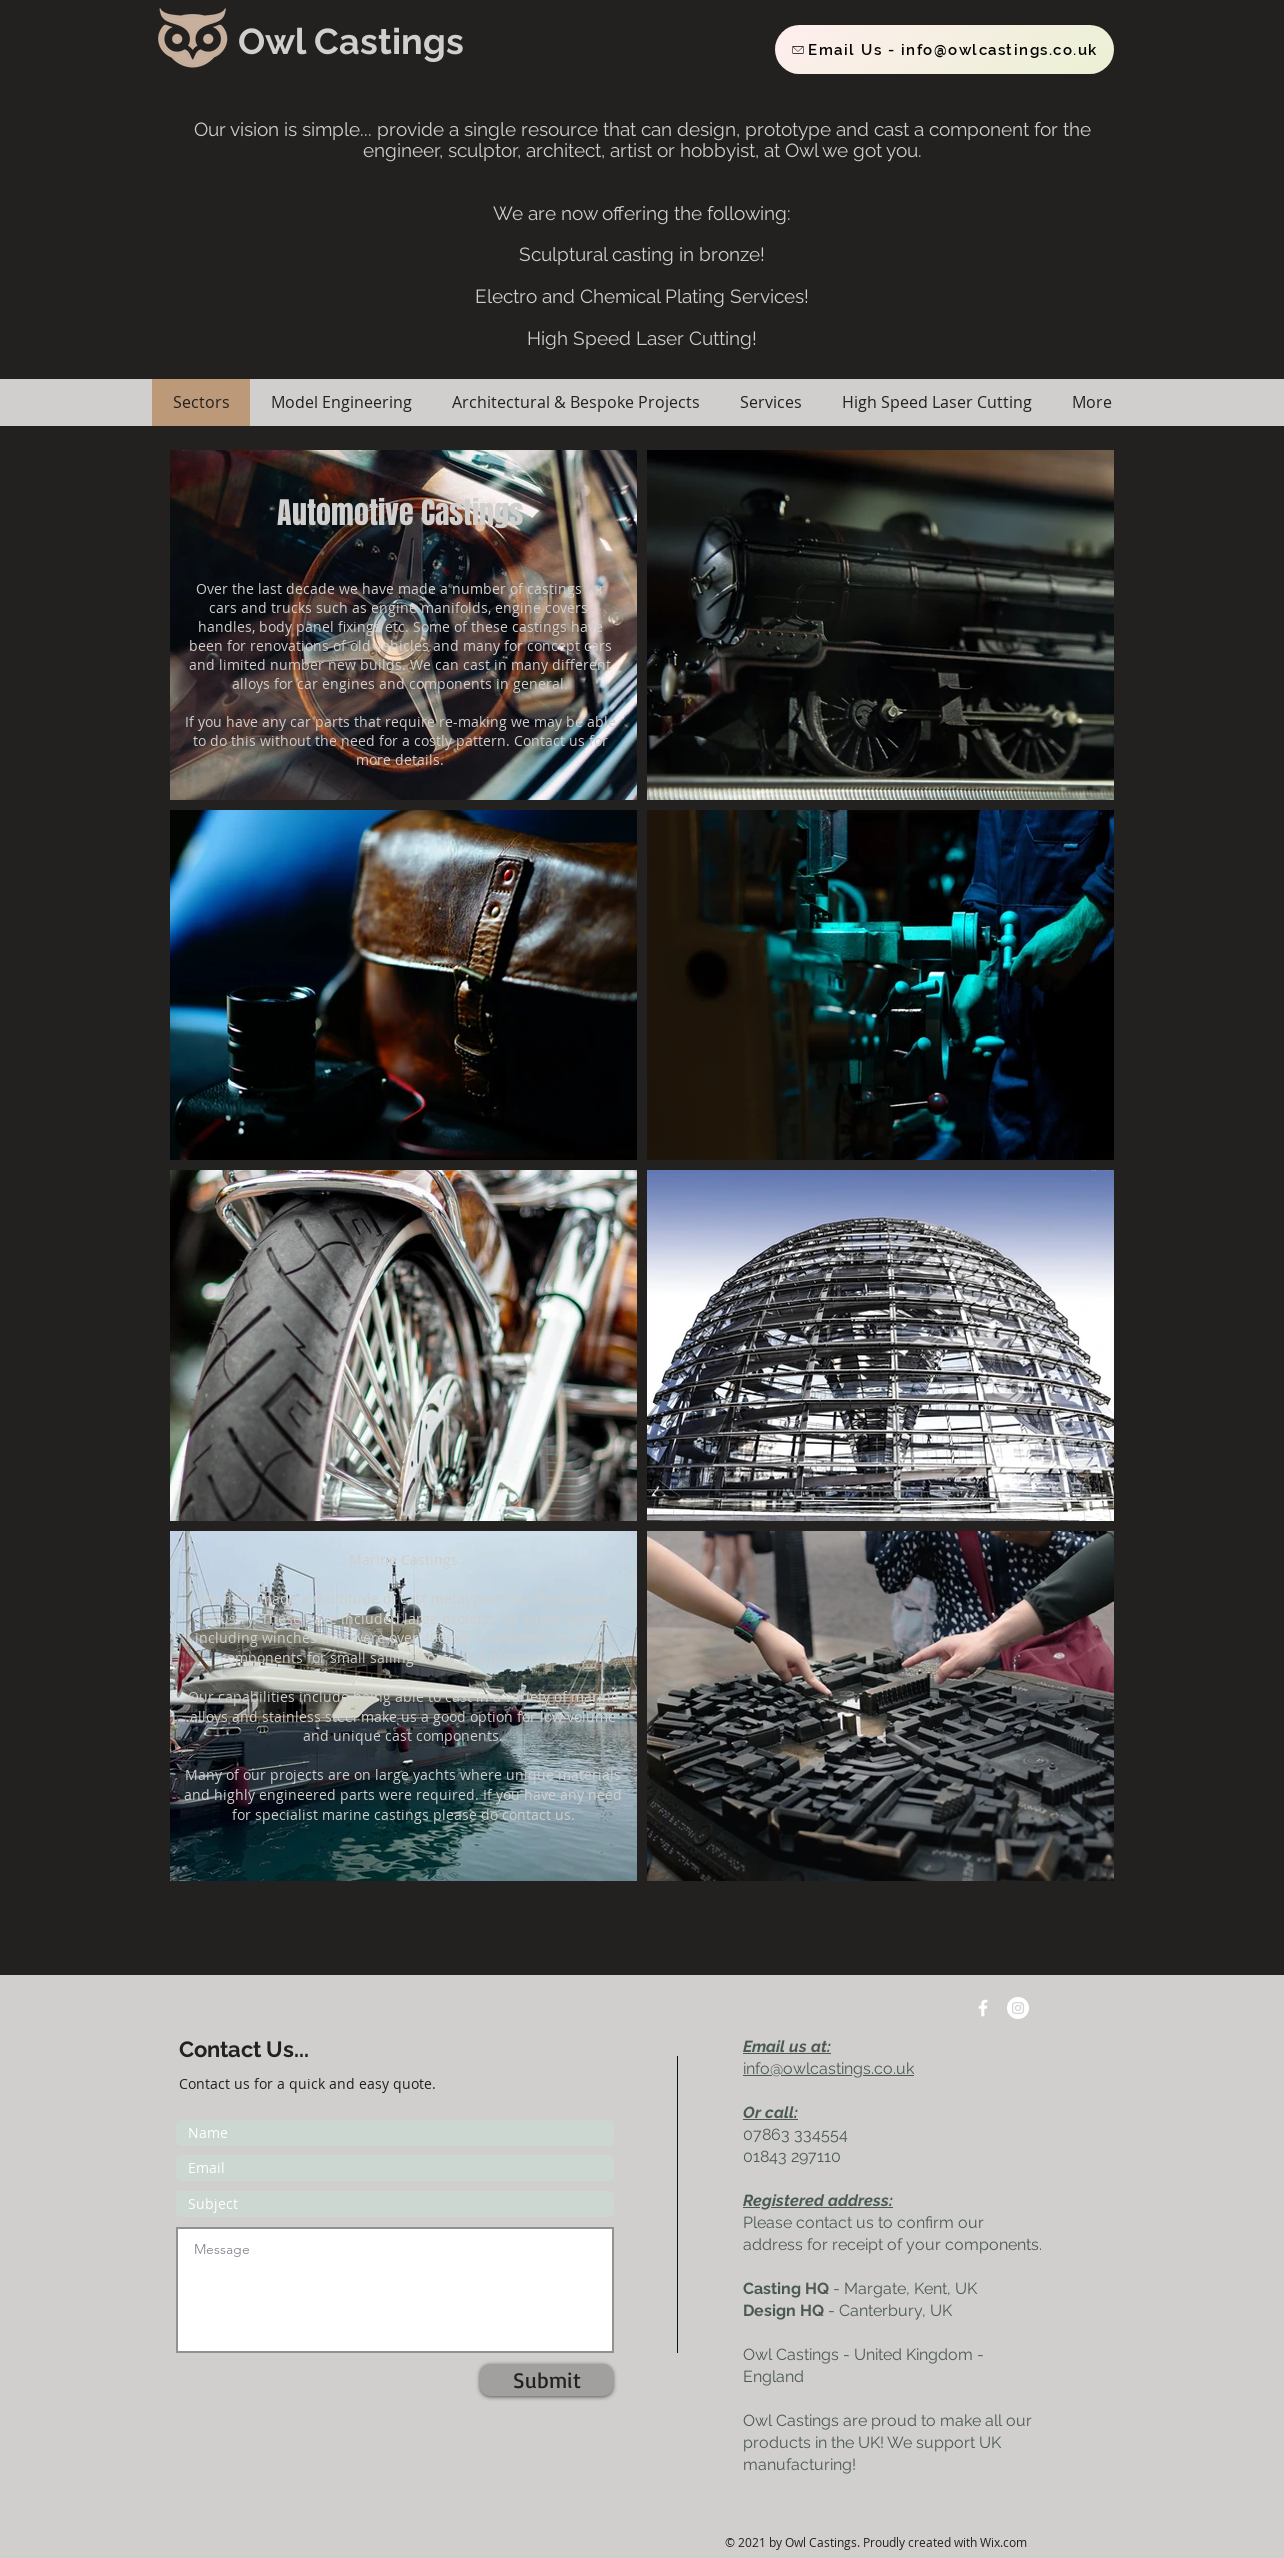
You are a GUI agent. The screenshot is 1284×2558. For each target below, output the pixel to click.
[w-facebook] (983, 2008)
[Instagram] (1018, 2008)
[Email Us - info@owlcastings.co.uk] (944, 49)
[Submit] (546, 2380)
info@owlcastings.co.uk (828, 2068)
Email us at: (787, 2046)
